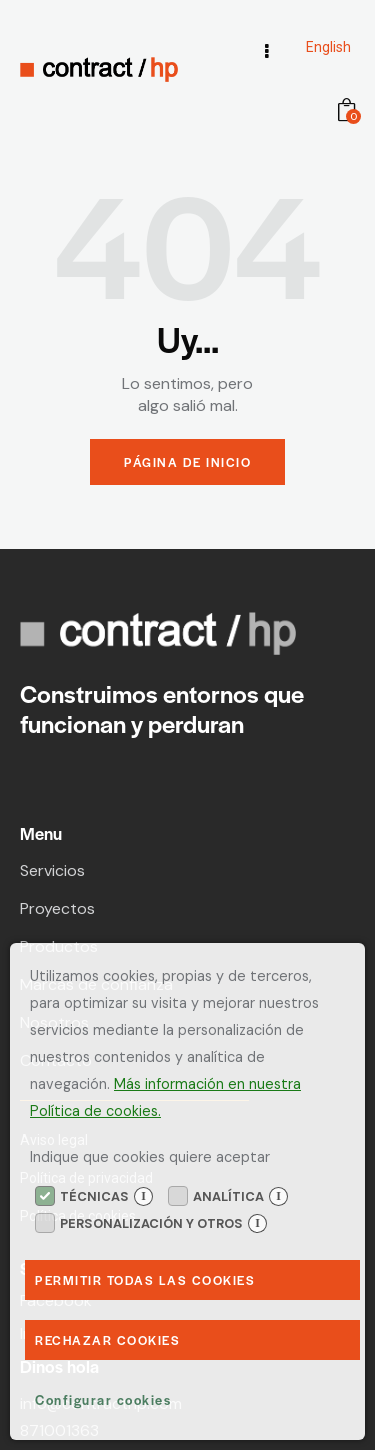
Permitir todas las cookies (145, 1280)
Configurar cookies (103, 1399)
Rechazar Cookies (107, 1340)
